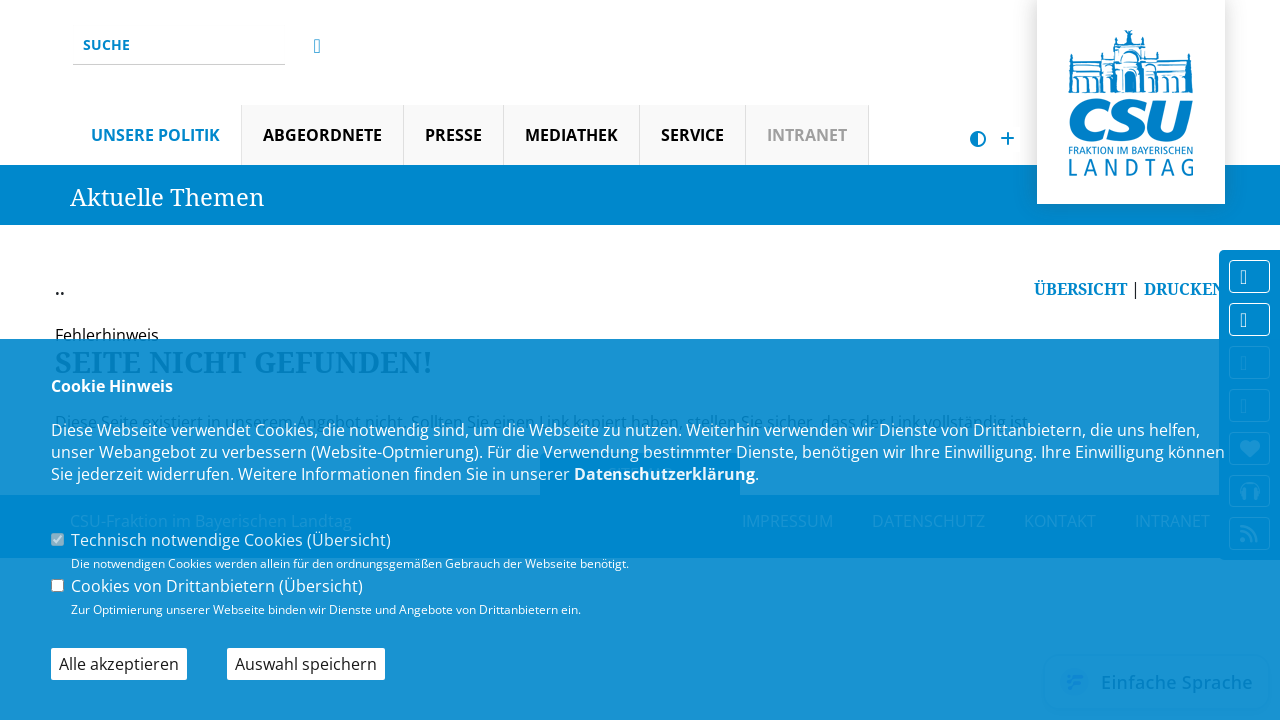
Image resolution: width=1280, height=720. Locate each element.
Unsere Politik (155, 135)
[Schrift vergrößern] (1007, 139)
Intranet (807, 135)
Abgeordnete (322, 135)
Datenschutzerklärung (664, 474)
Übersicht (349, 540)
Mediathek (571, 135)
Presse (453, 135)
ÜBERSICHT (1080, 289)
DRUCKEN (1184, 289)
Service (692, 135)
